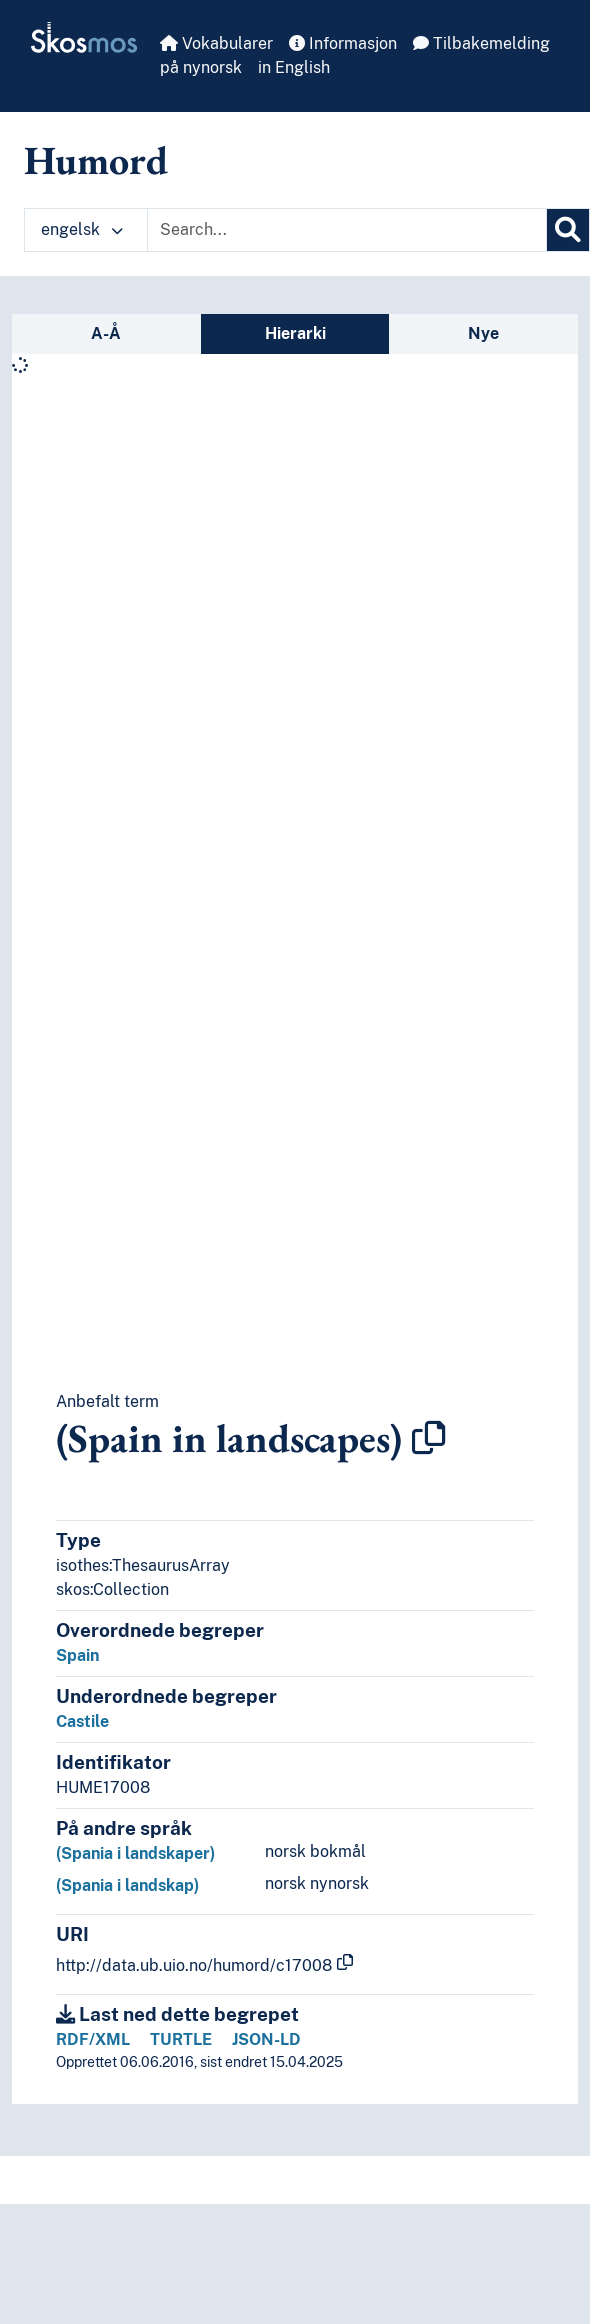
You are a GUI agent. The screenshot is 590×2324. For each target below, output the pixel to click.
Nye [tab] (483, 333)
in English (294, 67)
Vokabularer (216, 43)
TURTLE (181, 2039)
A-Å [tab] (106, 333)
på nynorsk (201, 67)
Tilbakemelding (481, 43)
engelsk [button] (82, 229)
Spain (77, 1655)
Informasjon (343, 43)
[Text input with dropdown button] (347, 230)
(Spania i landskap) (127, 1885)
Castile (82, 1721)
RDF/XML (93, 2039)
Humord (96, 160)
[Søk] (568, 230)
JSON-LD (266, 2039)
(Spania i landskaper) (135, 1853)
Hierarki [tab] (295, 333)
